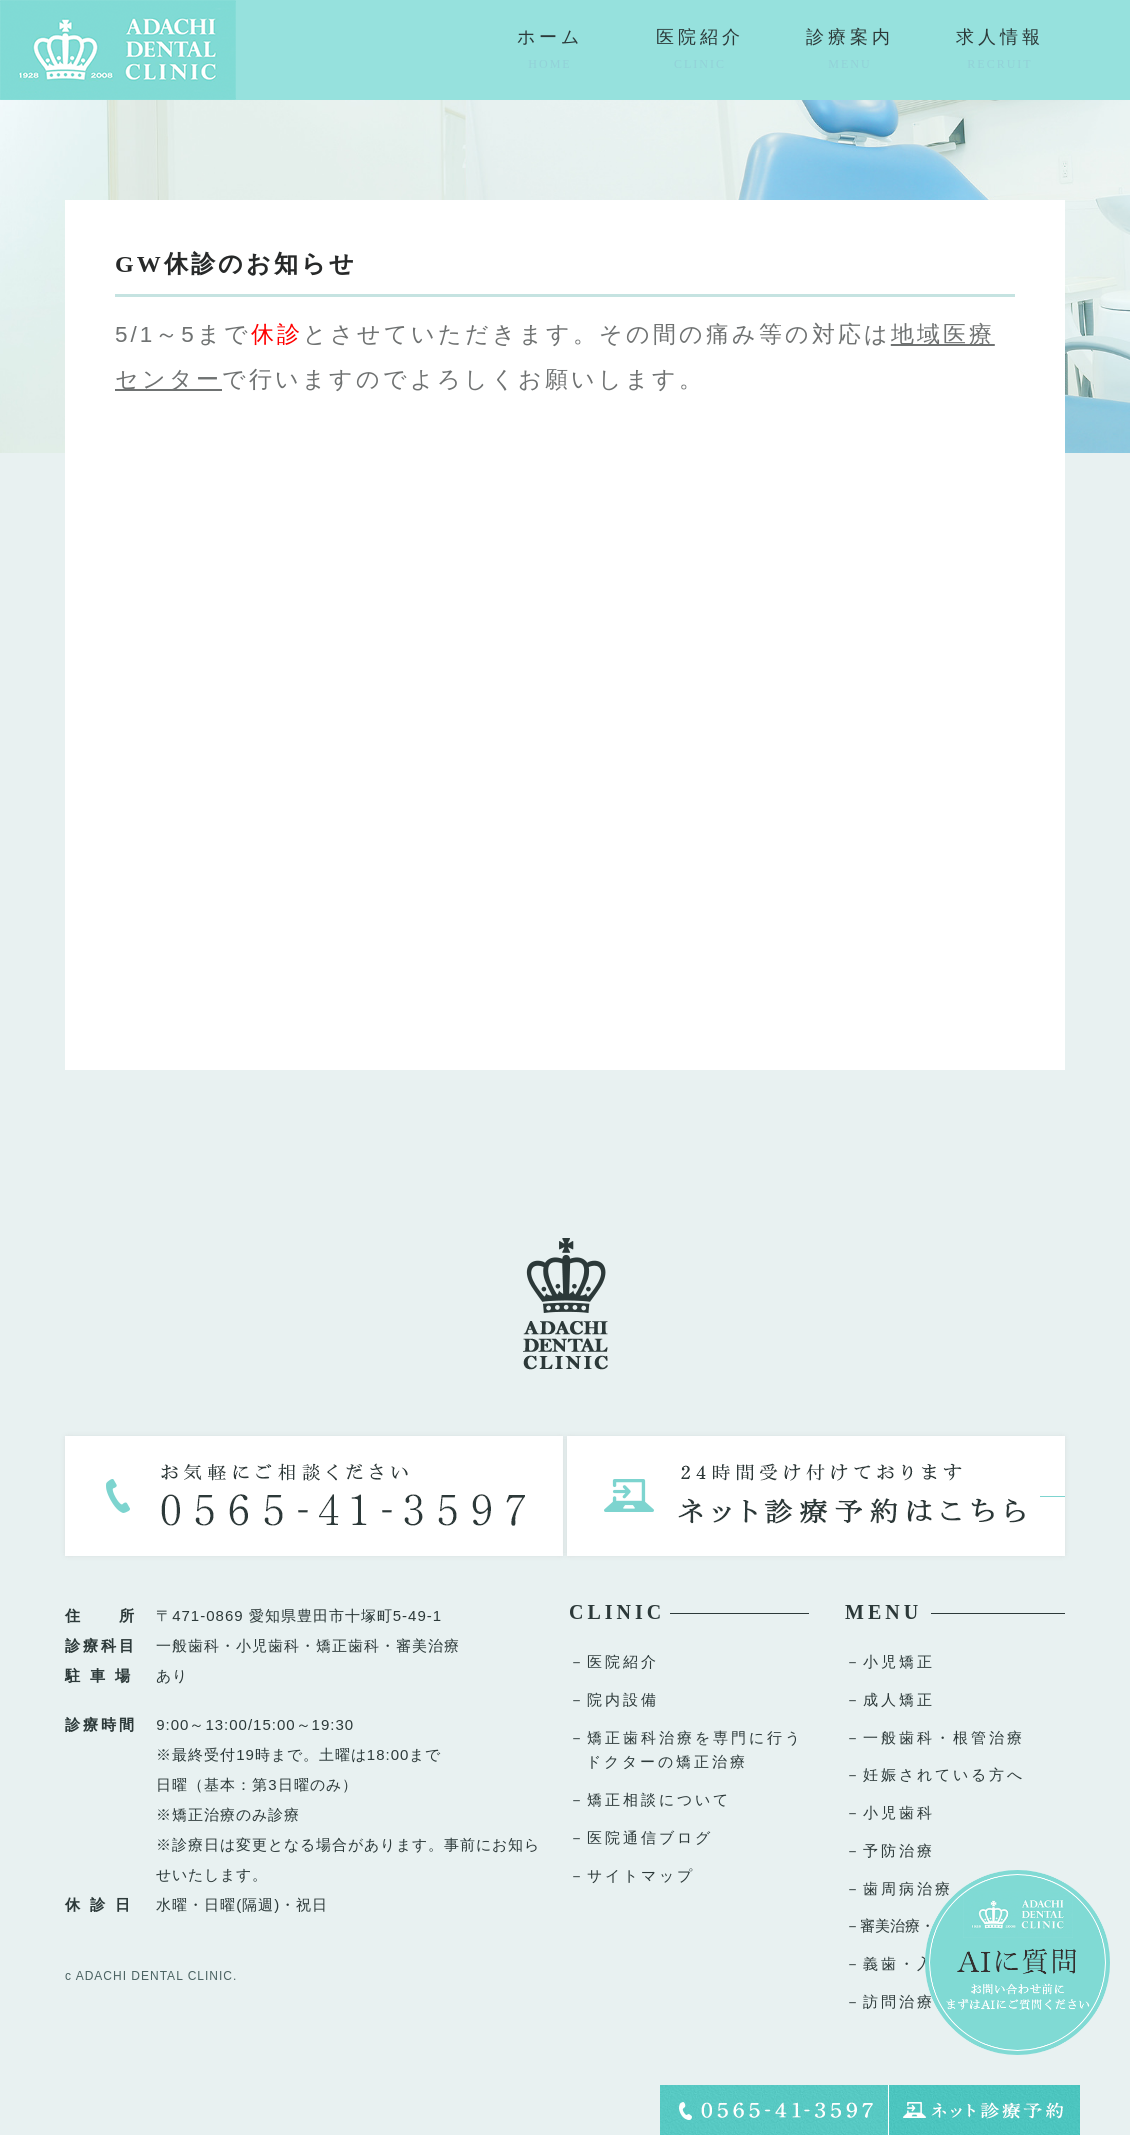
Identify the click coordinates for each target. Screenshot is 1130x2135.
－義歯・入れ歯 (908, 1963)
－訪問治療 (890, 2001)
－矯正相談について (650, 1799)
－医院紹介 (614, 1661)
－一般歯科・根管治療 (935, 1737)
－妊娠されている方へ (935, 1774)
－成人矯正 (890, 1699)
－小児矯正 (890, 1661)
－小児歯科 (890, 1812)
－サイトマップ (632, 1875)
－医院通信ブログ (641, 1837)
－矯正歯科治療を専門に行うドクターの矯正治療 (686, 1750)
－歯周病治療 (899, 1888)
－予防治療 (890, 1850)
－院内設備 (614, 1699)
